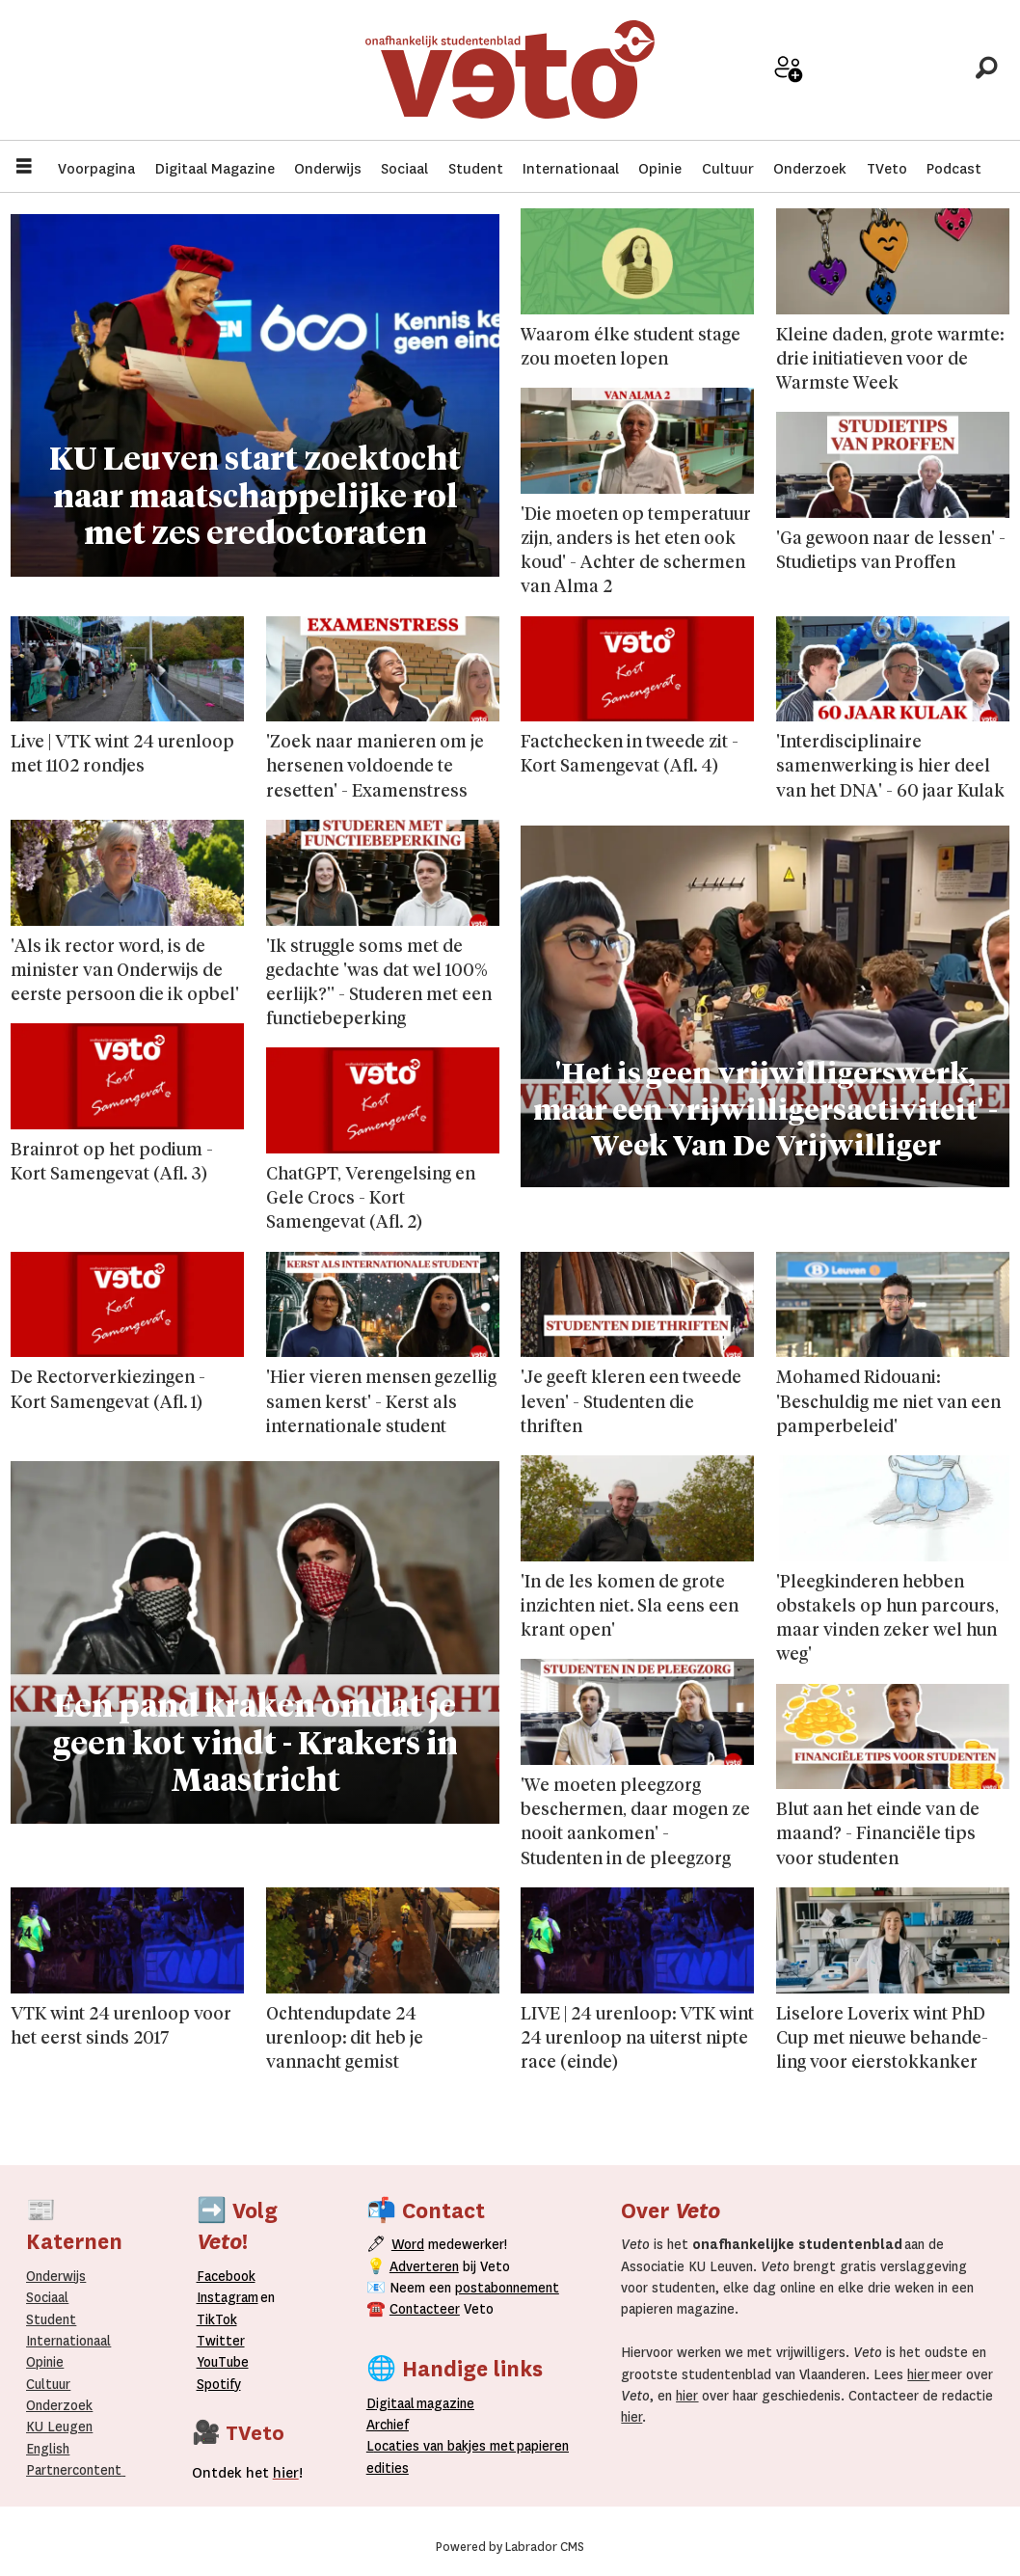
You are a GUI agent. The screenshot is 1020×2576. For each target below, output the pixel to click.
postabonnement (507, 2287)
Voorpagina (96, 168)
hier (918, 2374)
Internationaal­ (68, 2340)
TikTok (217, 2319)
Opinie (660, 168)
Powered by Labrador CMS (510, 2547)
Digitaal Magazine (215, 168)
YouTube (223, 2362)
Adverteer (723, 78)
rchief (387, 2424)
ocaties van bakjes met (444, 2445)
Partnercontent (73, 2470)
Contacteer (424, 2309)
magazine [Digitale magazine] (425, 2403)
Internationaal (571, 168)
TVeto (887, 168)
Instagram (227, 2297)
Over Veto (920, 78)
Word (407, 2244)
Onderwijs (328, 168)
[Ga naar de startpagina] (510, 72)
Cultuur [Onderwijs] (48, 2384)
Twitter (221, 2340)
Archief (855, 78)
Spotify (219, 2384)
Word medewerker (789, 84)
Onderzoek (809, 168)
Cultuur (728, 168)
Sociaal (404, 168)
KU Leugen (59, 2426)
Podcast (953, 168)
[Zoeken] (986, 72)
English (47, 2448)
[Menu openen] (24, 168)
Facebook (226, 2276)
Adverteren (424, 2266)
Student (475, 168)
